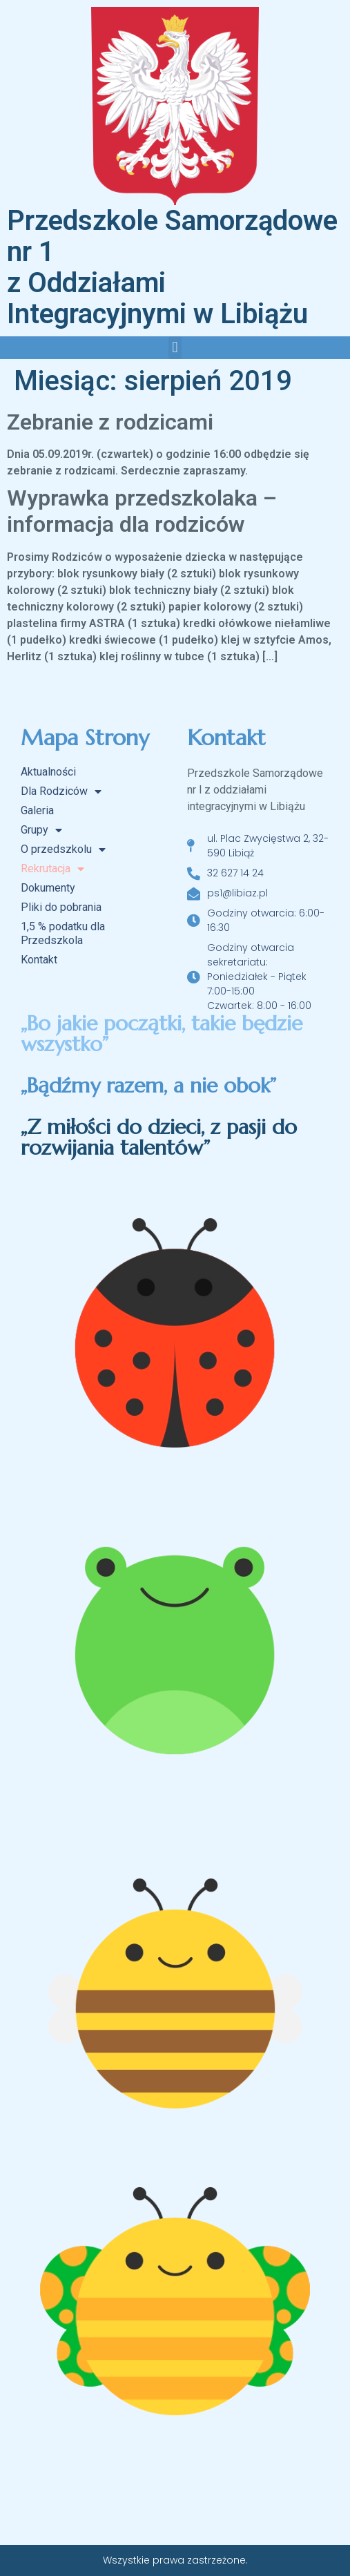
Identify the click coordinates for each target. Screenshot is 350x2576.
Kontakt (39, 959)
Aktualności (48, 771)
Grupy (41, 830)
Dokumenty (48, 887)
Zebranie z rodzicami (110, 422)
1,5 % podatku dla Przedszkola (63, 933)
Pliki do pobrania (61, 907)
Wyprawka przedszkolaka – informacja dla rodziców (142, 511)
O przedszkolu (63, 849)
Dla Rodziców (61, 791)
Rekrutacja (52, 869)
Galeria (37, 810)
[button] (175, 347)
